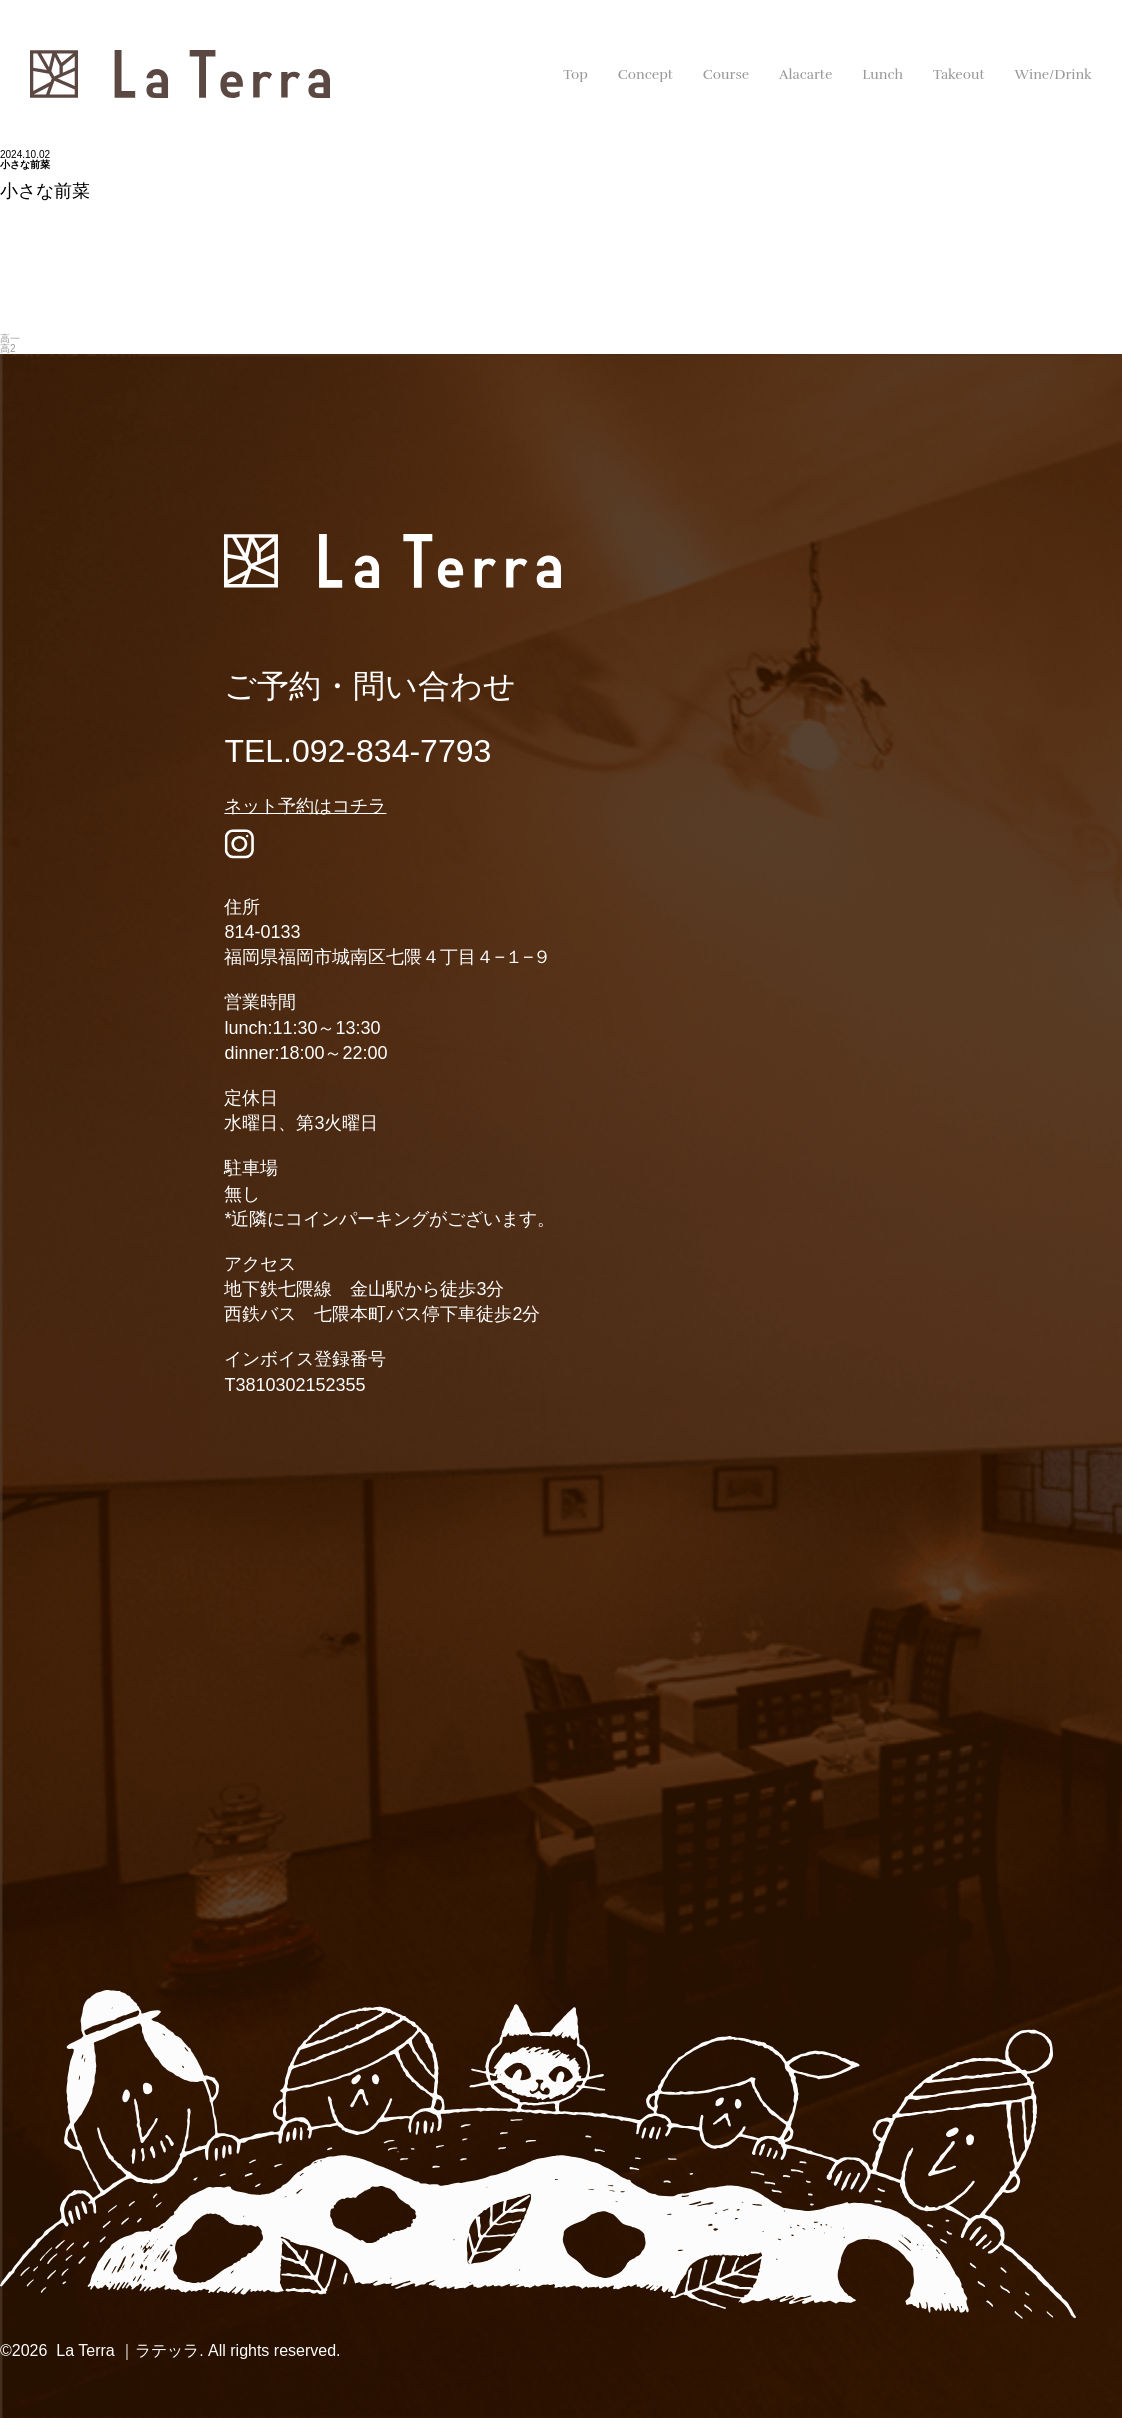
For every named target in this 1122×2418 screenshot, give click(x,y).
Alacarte (805, 74)
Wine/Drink (1053, 74)
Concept (645, 74)
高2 (8, 348)
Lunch (882, 74)
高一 (10, 338)
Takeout (959, 74)
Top (575, 74)
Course (726, 74)
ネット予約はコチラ (305, 806)
